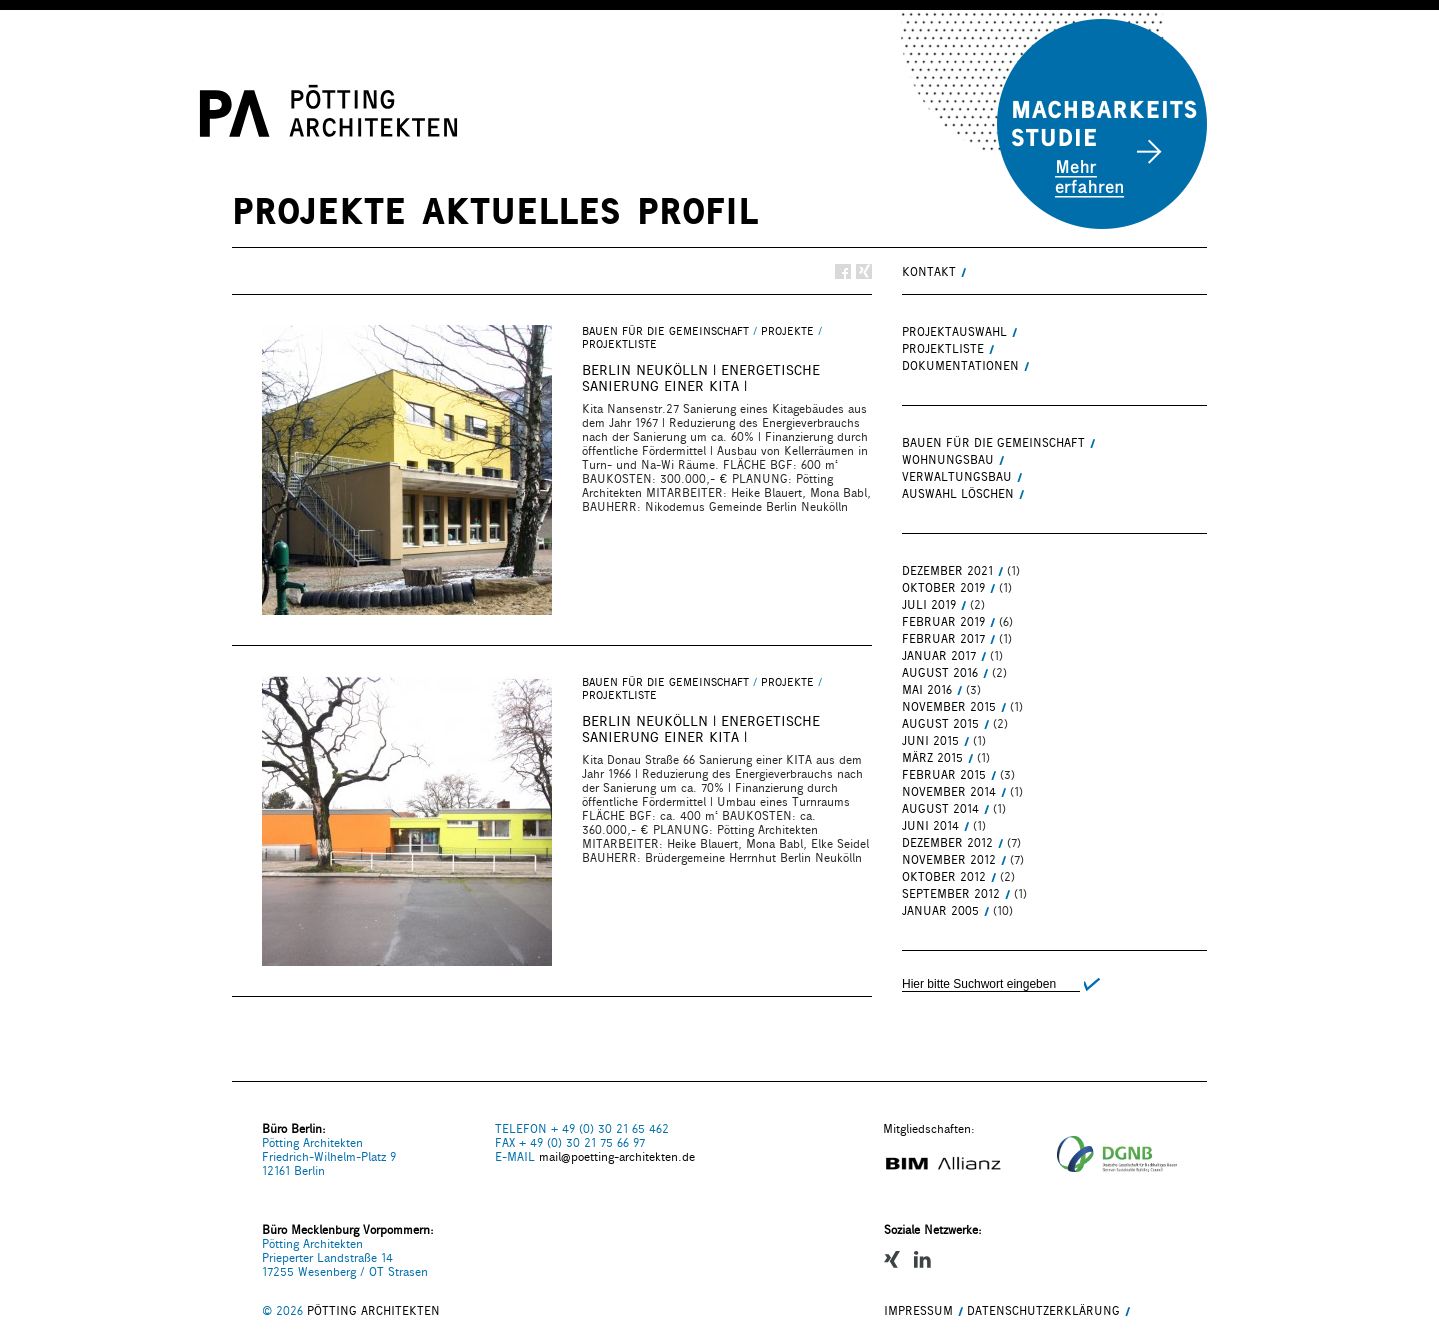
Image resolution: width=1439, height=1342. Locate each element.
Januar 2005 (940, 911)
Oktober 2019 (943, 588)
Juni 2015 (930, 741)
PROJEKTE (319, 211)
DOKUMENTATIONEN (960, 366)
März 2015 (932, 758)
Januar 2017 (939, 656)
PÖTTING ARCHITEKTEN (373, 1311)
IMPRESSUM (918, 1311)
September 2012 (951, 894)
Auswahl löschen (958, 494)
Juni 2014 (930, 826)
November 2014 (949, 792)
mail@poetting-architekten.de (617, 1157)
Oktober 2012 (944, 877)
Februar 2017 (943, 639)
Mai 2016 (927, 690)
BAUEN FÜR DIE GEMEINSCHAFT (665, 331)
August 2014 (940, 809)
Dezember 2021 (947, 571)
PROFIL (697, 211)
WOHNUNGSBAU (948, 460)
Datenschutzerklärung (1043, 1311)
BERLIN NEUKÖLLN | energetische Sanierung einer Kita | (701, 378)
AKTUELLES (521, 211)
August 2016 (940, 673)
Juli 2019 (929, 605)
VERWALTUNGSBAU (957, 477)
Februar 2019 (943, 622)
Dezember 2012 (947, 843)
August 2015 (940, 724)
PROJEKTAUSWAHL (954, 332)
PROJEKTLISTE (619, 344)
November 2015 (949, 707)
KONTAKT (929, 272)
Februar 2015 (944, 775)
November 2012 (949, 860)
